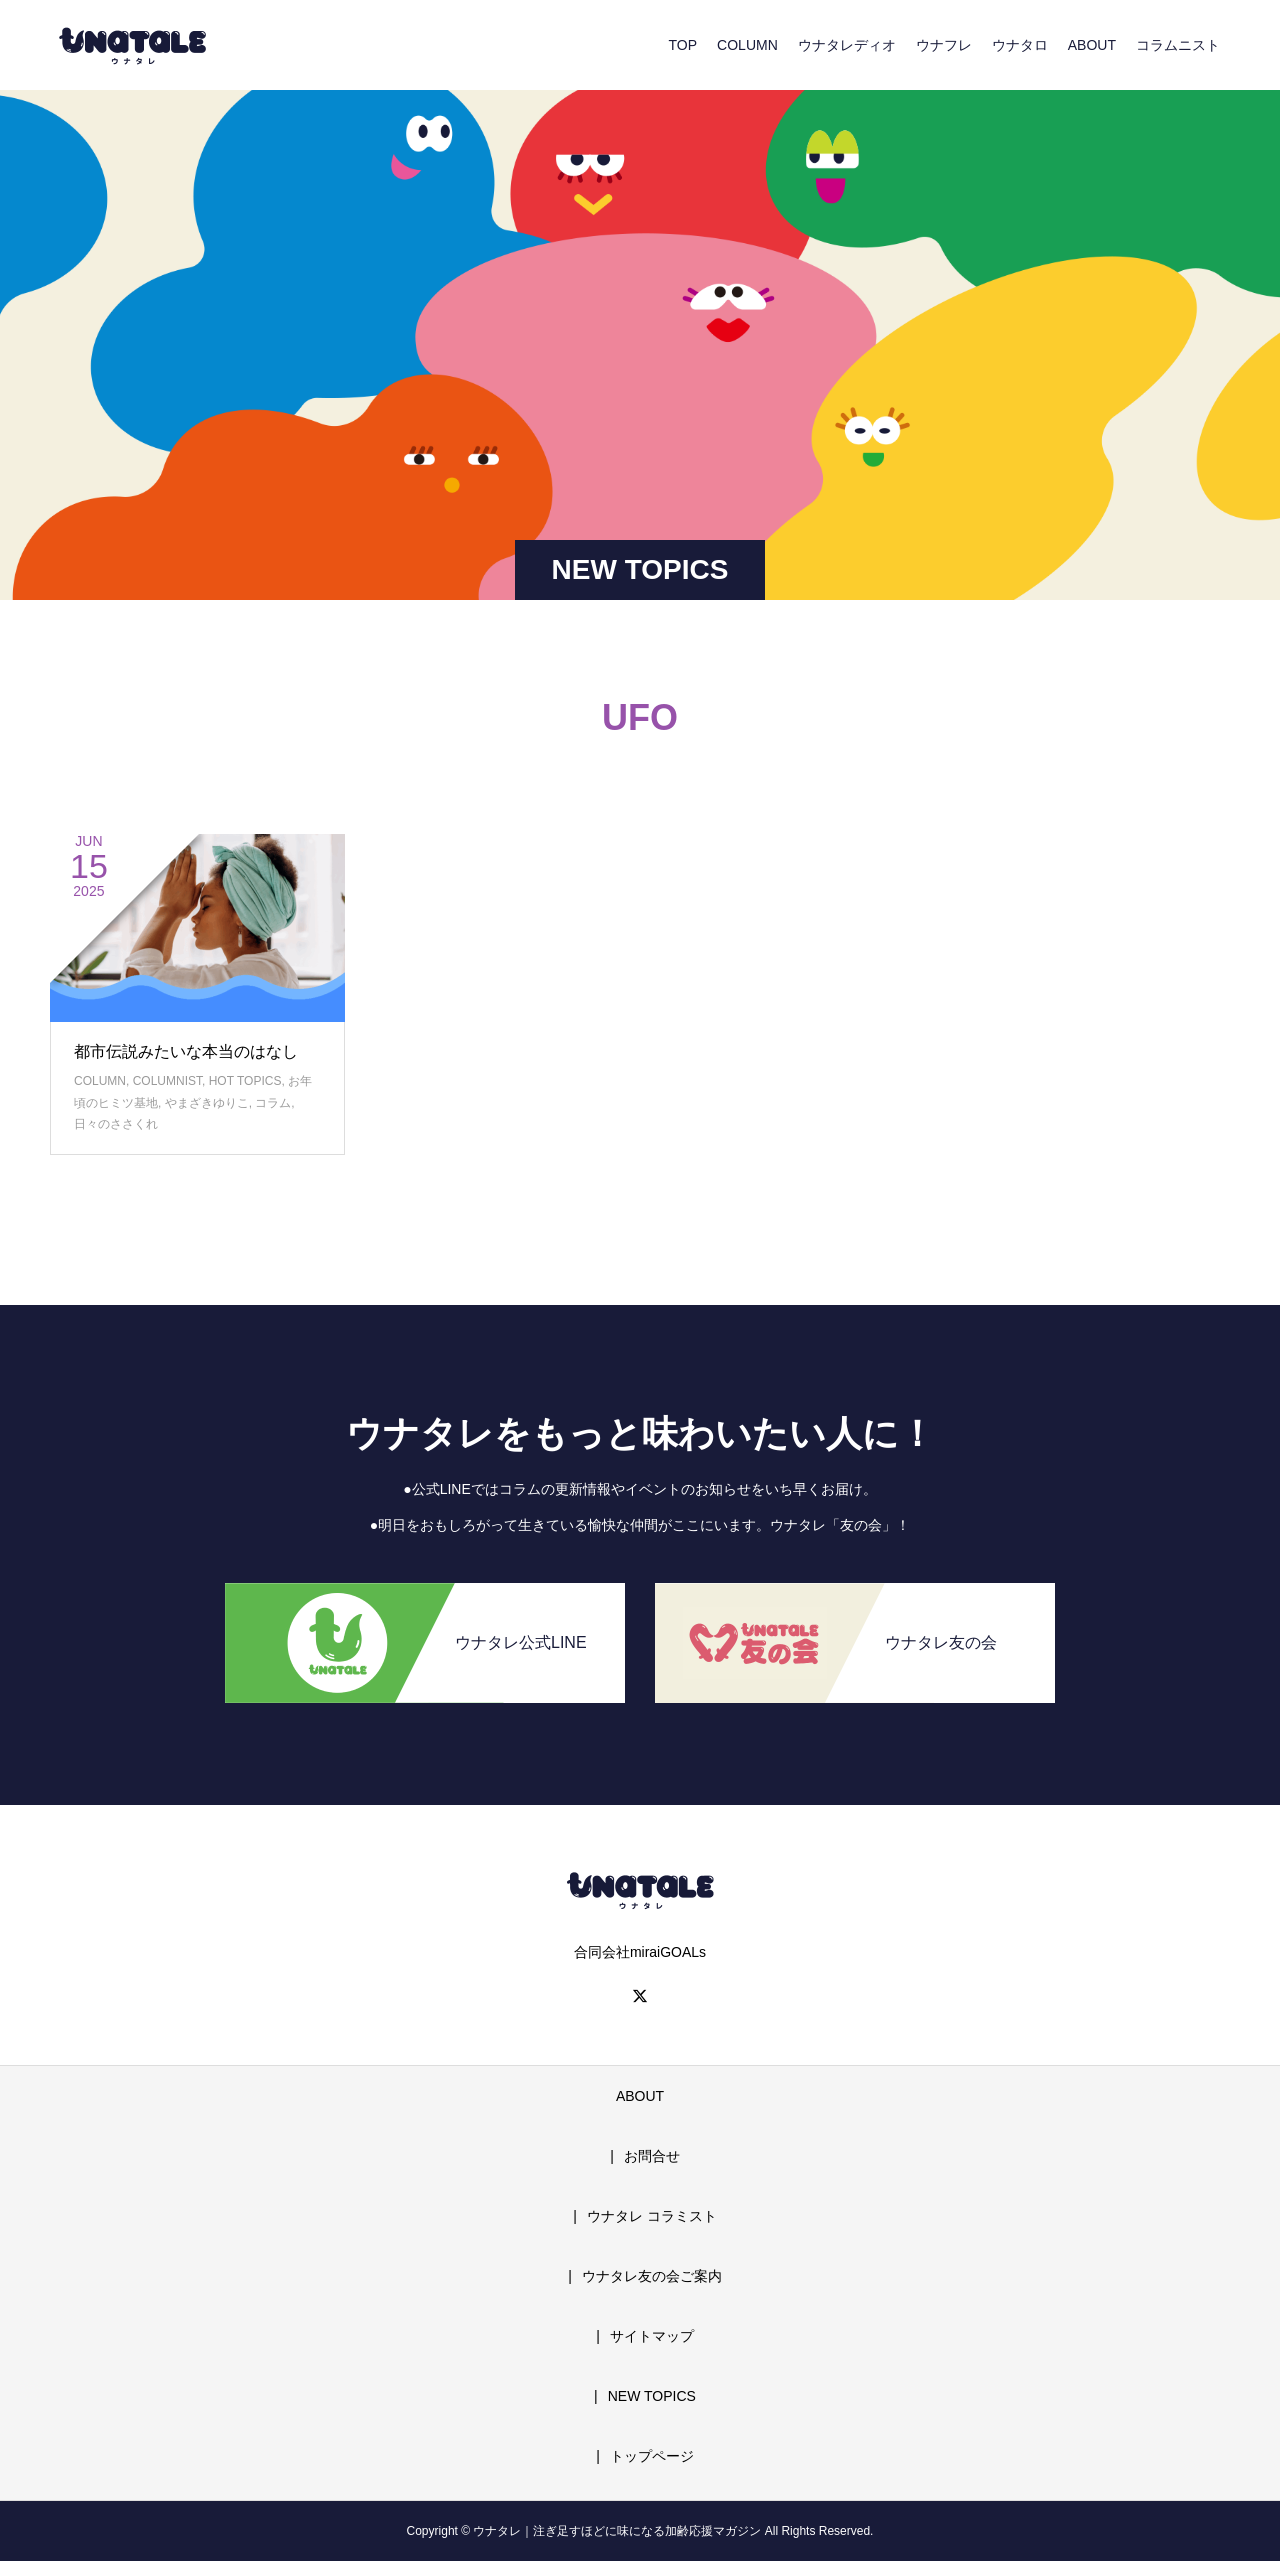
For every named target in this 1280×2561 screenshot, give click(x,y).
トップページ (652, 2456)
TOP (683, 45)
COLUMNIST (167, 1081)
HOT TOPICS (245, 1081)
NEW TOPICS (652, 2396)
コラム (273, 1103)
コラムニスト (1178, 45)
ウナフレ (944, 45)
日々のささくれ (116, 1124)
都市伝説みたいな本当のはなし (186, 1051)
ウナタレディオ (847, 45)
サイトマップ (652, 2336)
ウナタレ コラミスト (652, 2216)
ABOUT (1092, 45)
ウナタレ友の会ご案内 (652, 2276)
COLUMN (747, 45)
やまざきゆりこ (207, 1103)
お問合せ (652, 2156)
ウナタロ (1020, 45)
